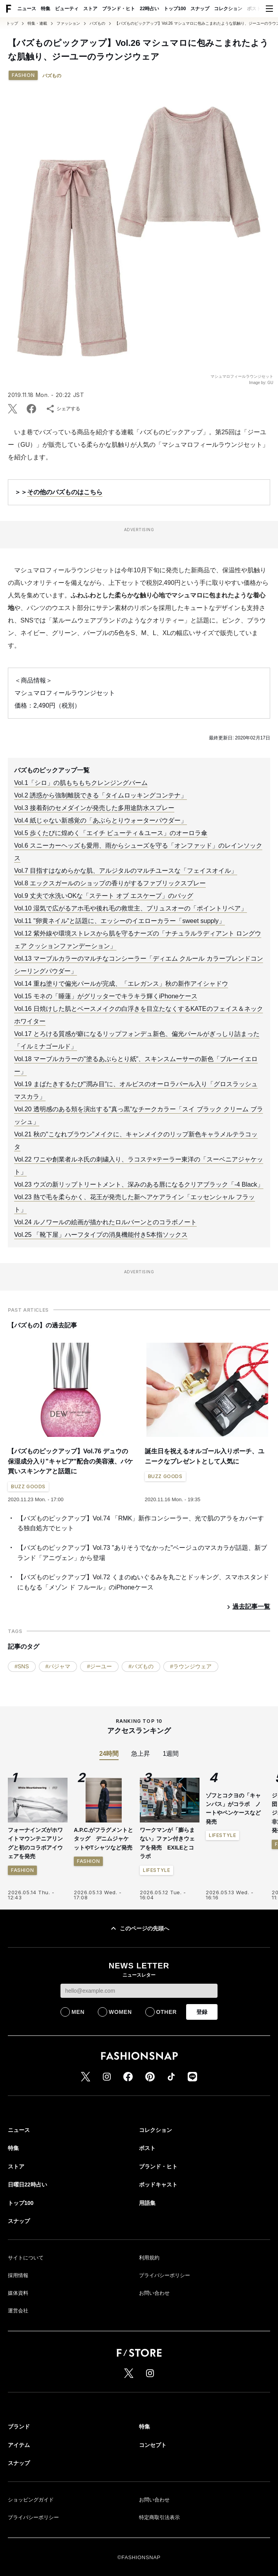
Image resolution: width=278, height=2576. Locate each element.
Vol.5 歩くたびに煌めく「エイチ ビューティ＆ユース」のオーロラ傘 (110, 833)
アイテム (19, 2445)
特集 (45, 8)
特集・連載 (37, 23)
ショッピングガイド (31, 2500)
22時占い (149, 8)
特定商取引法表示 (159, 2517)
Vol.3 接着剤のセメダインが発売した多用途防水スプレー (94, 808)
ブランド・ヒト (118, 8)
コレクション (228, 8)
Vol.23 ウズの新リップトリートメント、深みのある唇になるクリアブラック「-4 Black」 (138, 1184)
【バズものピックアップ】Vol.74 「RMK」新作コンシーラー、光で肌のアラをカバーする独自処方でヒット (140, 1523)
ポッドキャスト (158, 2184)
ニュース (26, 8)
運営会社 (18, 2311)
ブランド (19, 2426)
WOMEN (120, 2012)
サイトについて (26, 2258)
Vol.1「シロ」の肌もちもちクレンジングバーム (81, 782)
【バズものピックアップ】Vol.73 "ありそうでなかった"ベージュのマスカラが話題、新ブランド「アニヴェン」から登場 (142, 1552)
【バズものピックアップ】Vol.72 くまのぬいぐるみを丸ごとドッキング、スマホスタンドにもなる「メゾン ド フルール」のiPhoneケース (143, 1582)
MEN (77, 2012)
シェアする (63, 408)
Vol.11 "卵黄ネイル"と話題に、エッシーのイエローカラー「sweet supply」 (119, 921)
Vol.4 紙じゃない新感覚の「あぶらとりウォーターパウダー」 (100, 820)
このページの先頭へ (139, 1928)
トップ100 (175, 8)
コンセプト (152, 2445)
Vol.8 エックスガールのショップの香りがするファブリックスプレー (110, 883)
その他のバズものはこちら (64, 492)
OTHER (166, 2012)
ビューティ (67, 8)
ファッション (68, 23)
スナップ (199, 8)
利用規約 (149, 2258)
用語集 (147, 2203)
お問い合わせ (154, 2293)
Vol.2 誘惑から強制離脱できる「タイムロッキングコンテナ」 (100, 795)
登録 (201, 2012)
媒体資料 (18, 2293)
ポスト (254, 8)
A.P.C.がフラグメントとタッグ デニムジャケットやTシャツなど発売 (103, 1839)
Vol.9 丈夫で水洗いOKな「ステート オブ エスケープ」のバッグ (103, 895)
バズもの (97, 23)
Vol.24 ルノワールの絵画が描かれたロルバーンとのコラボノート (105, 1222)
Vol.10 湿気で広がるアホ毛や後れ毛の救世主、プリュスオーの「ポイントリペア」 (130, 908)
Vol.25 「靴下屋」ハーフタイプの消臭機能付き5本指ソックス (101, 1234)
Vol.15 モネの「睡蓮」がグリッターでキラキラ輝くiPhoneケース (106, 996)
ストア (90, 8)
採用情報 (18, 2275)
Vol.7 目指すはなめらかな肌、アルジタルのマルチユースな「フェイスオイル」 (125, 870)
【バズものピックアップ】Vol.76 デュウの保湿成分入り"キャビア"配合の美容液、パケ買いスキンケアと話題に (70, 1461)
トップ (12, 23)
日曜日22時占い (27, 2184)
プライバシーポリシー (164, 2275)
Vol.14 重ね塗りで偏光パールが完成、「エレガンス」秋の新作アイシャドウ (121, 983)
